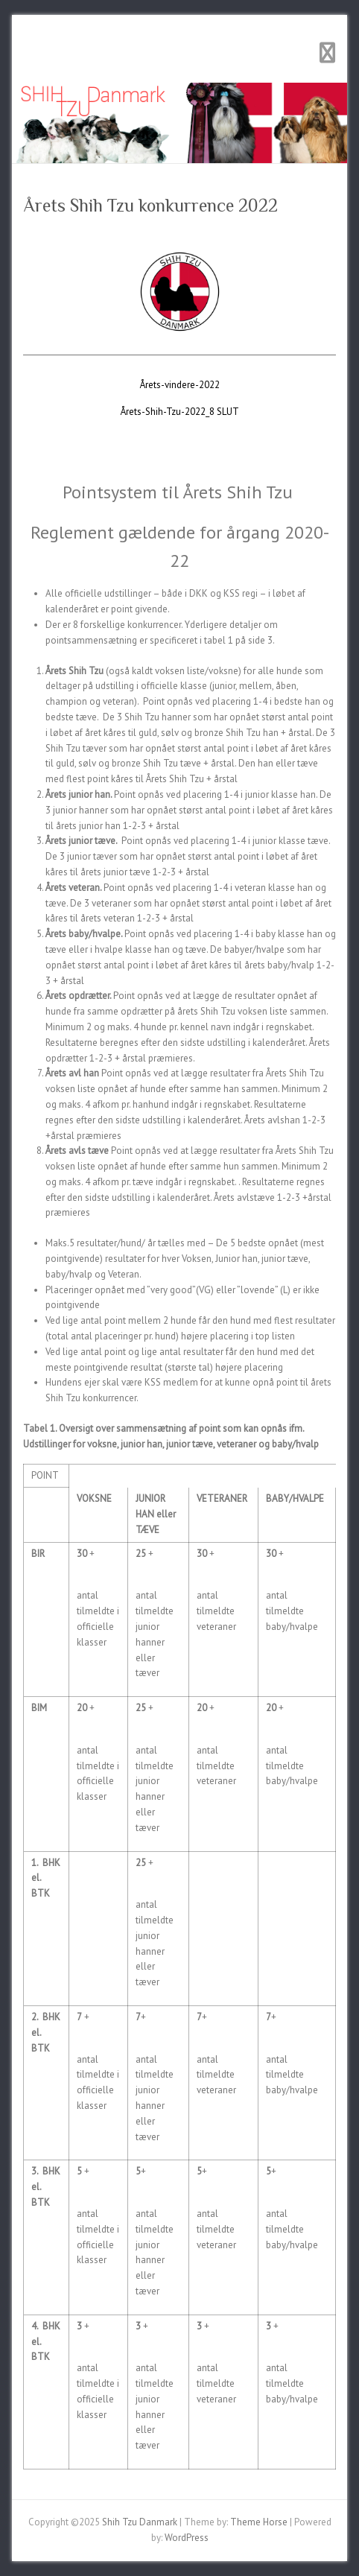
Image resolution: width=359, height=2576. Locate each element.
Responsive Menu (327, 52)
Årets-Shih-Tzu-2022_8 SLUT (180, 411)
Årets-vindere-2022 (180, 384)
